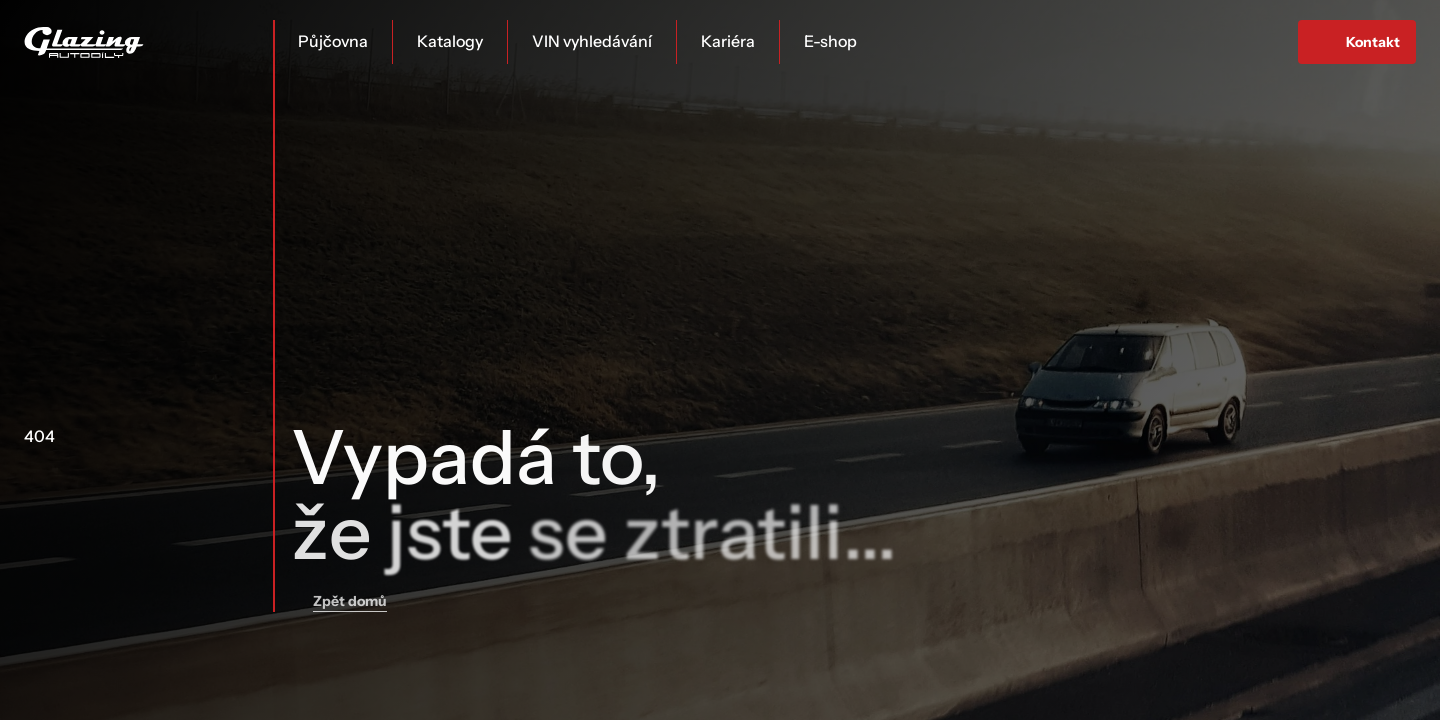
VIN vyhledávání (592, 41)
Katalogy (450, 41)
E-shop (830, 41)
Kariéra (728, 41)
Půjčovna (333, 41)
